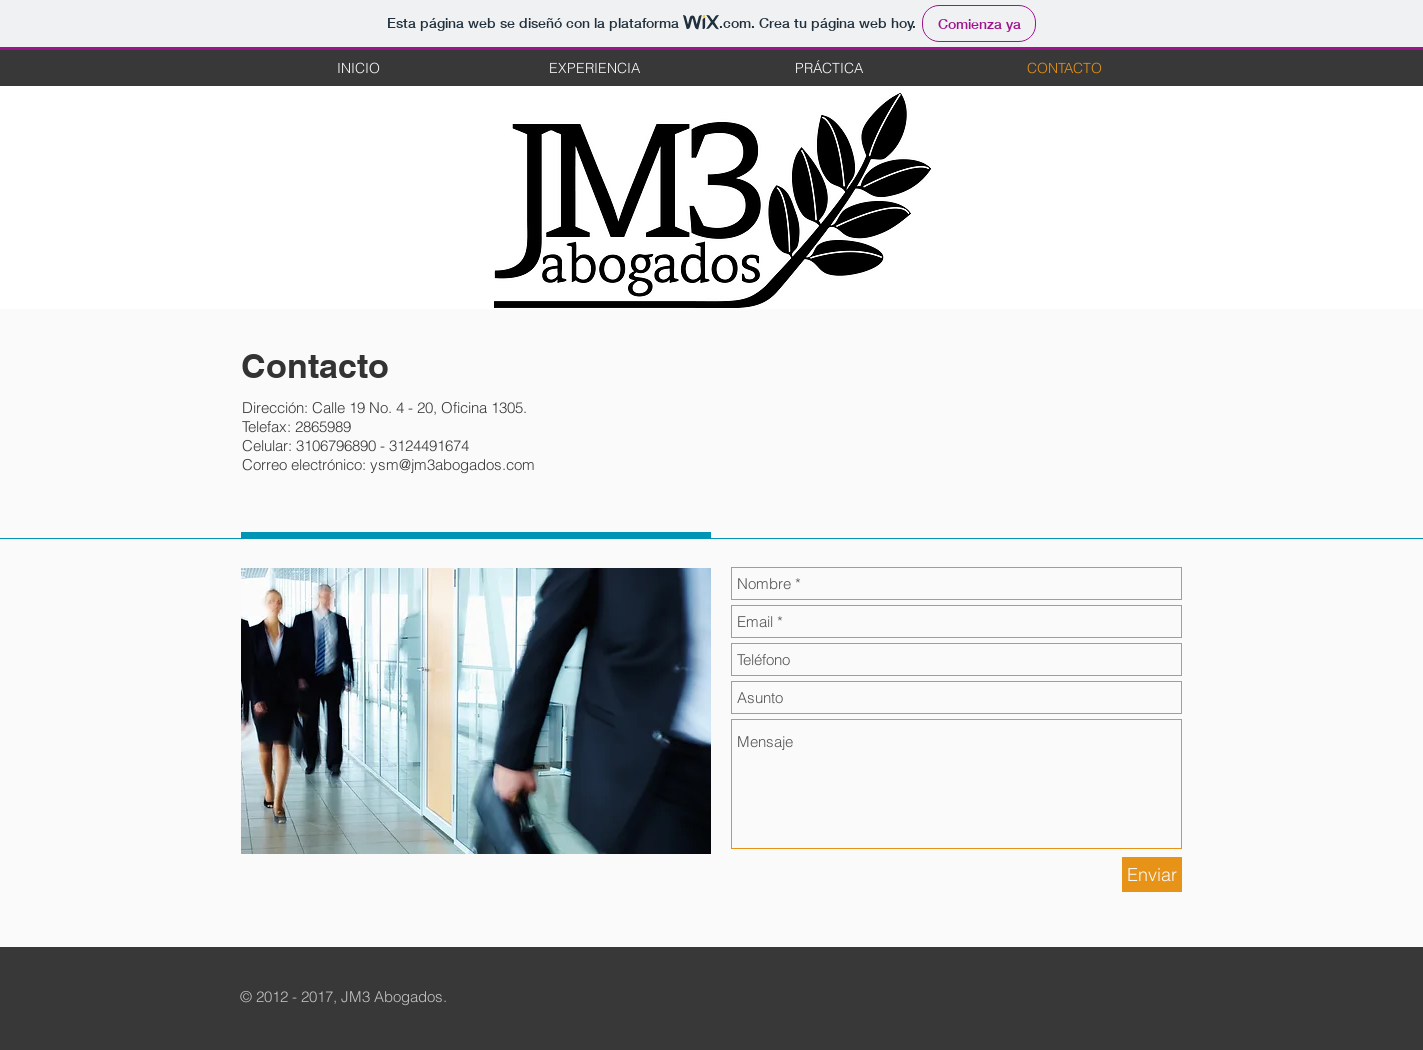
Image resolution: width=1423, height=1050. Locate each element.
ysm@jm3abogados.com (452, 464)
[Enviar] (1152, 874)
